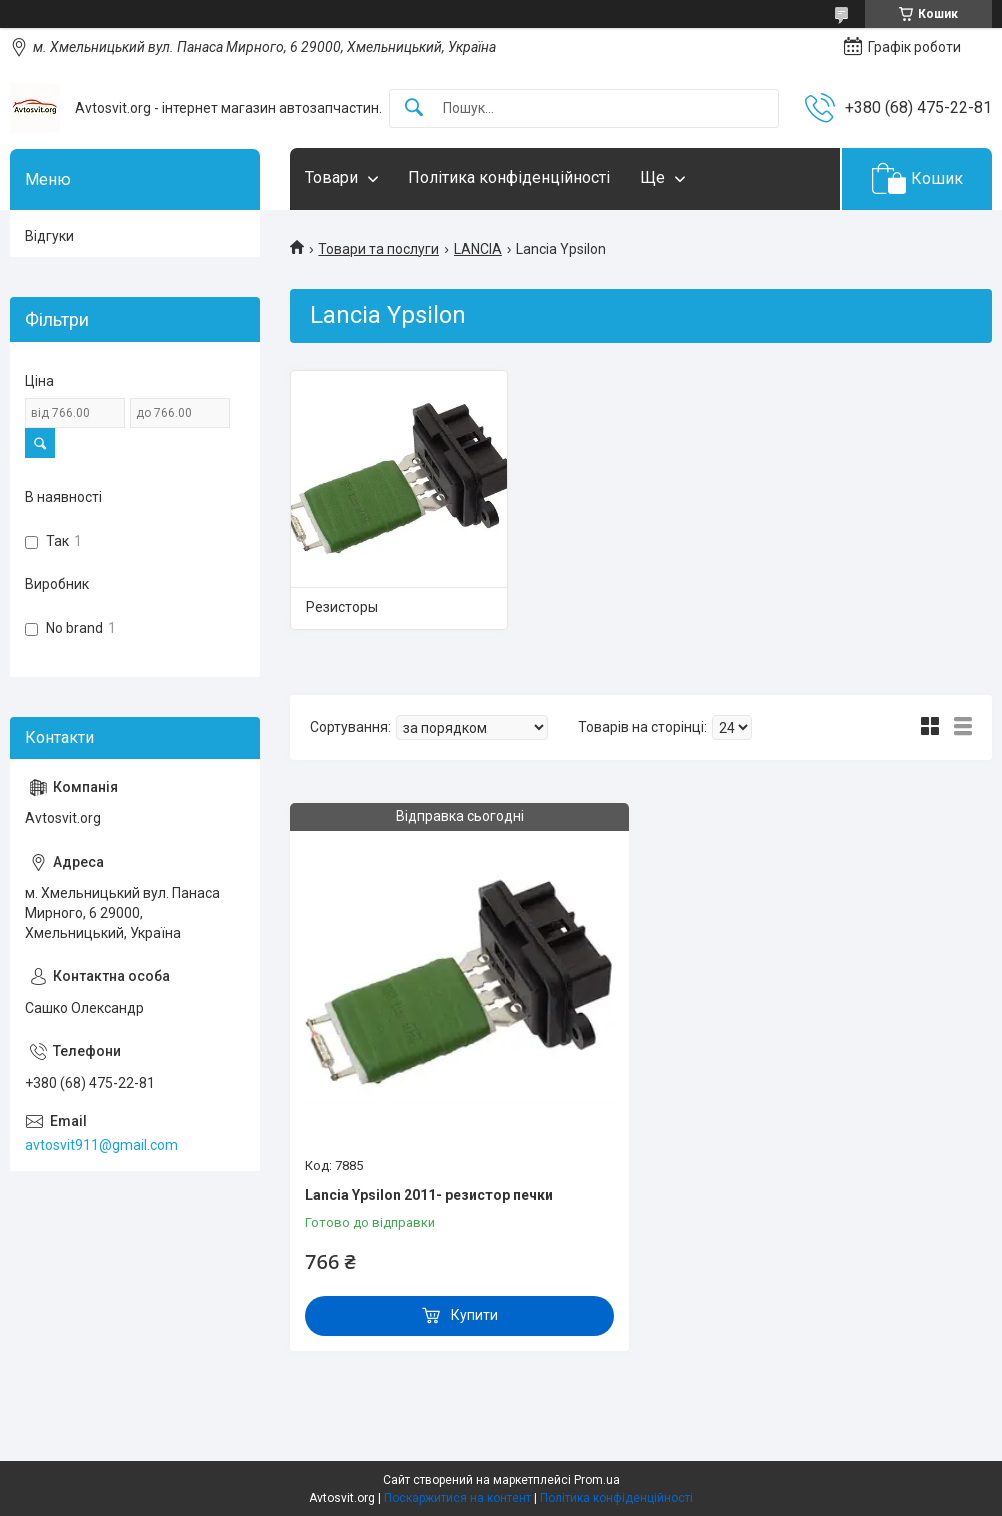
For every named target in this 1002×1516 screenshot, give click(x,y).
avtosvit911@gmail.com (101, 1145)
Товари (331, 177)
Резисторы (342, 607)
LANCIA (478, 249)
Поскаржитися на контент (457, 1498)
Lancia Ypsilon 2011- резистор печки (429, 1195)
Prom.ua (597, 1480)
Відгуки (49, 236)
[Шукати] (414, 108)
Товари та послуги (378, 249)
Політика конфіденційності (509, 177)
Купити (474, 1315)
